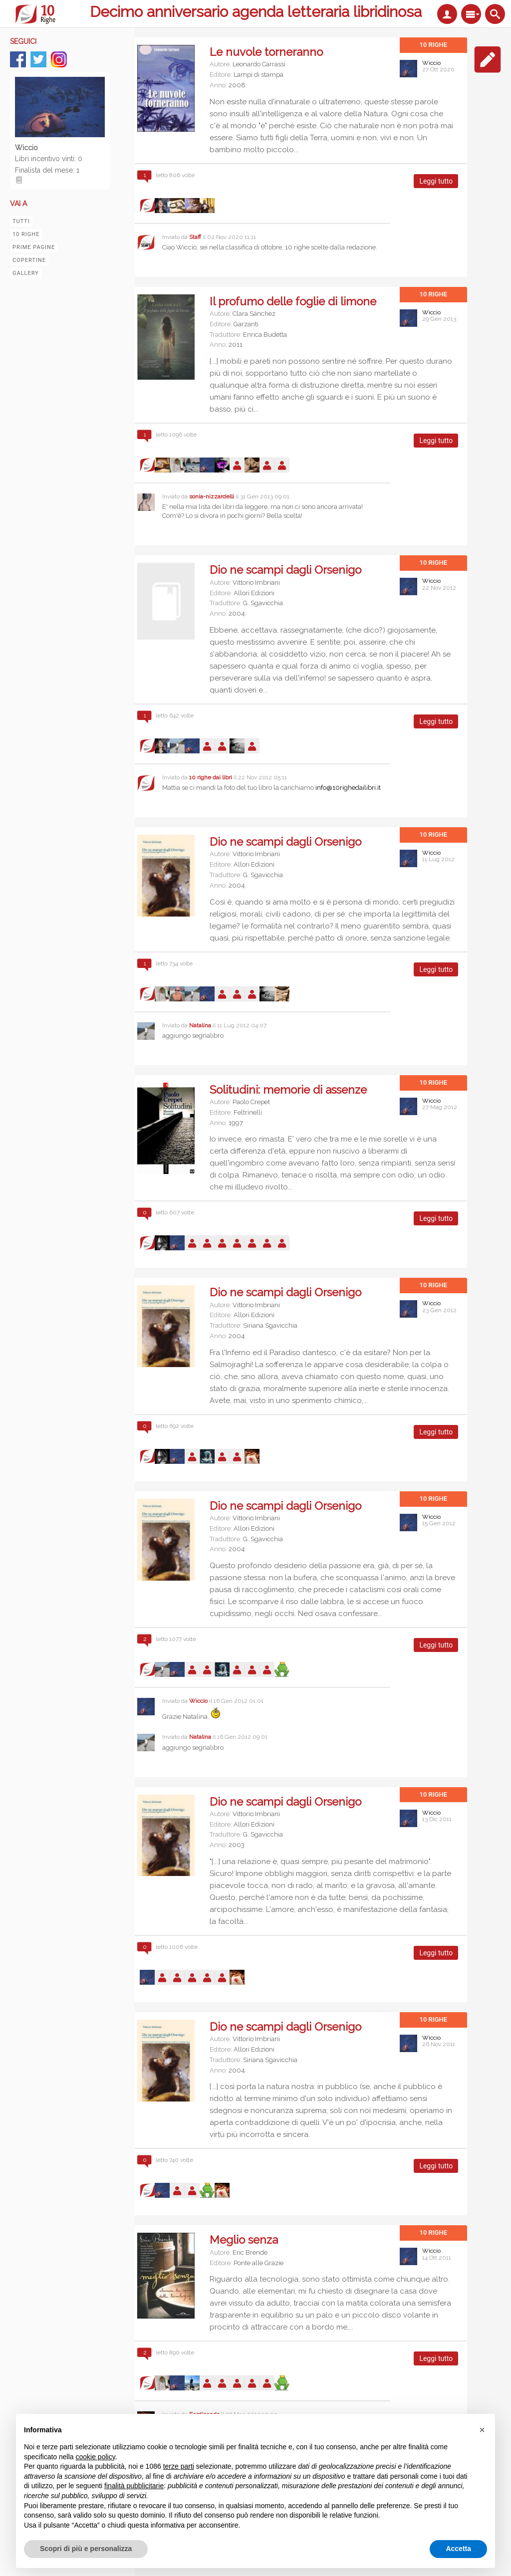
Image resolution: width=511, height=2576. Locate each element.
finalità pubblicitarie (134, 2486)
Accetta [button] (458, 2549)
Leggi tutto (438, 182)
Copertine (29, 260)
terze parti (178, 2466)
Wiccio (431, 62)
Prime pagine (33, 247)
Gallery (25, 273)
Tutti (21, 221)
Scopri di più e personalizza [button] (86, 2549)
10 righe (25, 234)
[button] (482, 2430)
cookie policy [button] (95, 2457)
